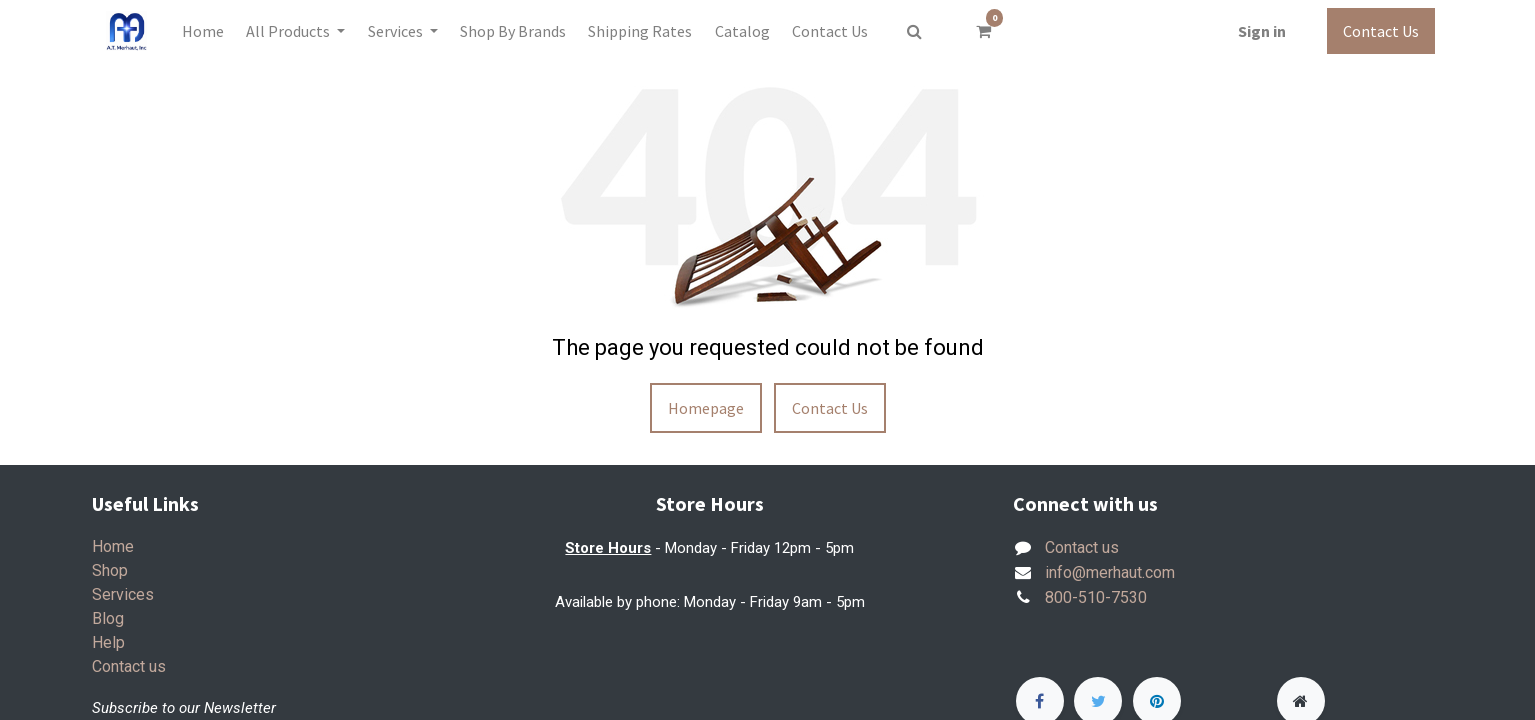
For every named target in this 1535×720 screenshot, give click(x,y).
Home (113, 546)
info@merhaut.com (1110, 572)
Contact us (129, 666)
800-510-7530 (1096, 597)
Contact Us (1381, 31)
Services (123, 594)
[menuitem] (203, 31)
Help (108, 642)
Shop (110, 570)
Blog (108, 618)
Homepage (706, 408)
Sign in (1262, 31)
